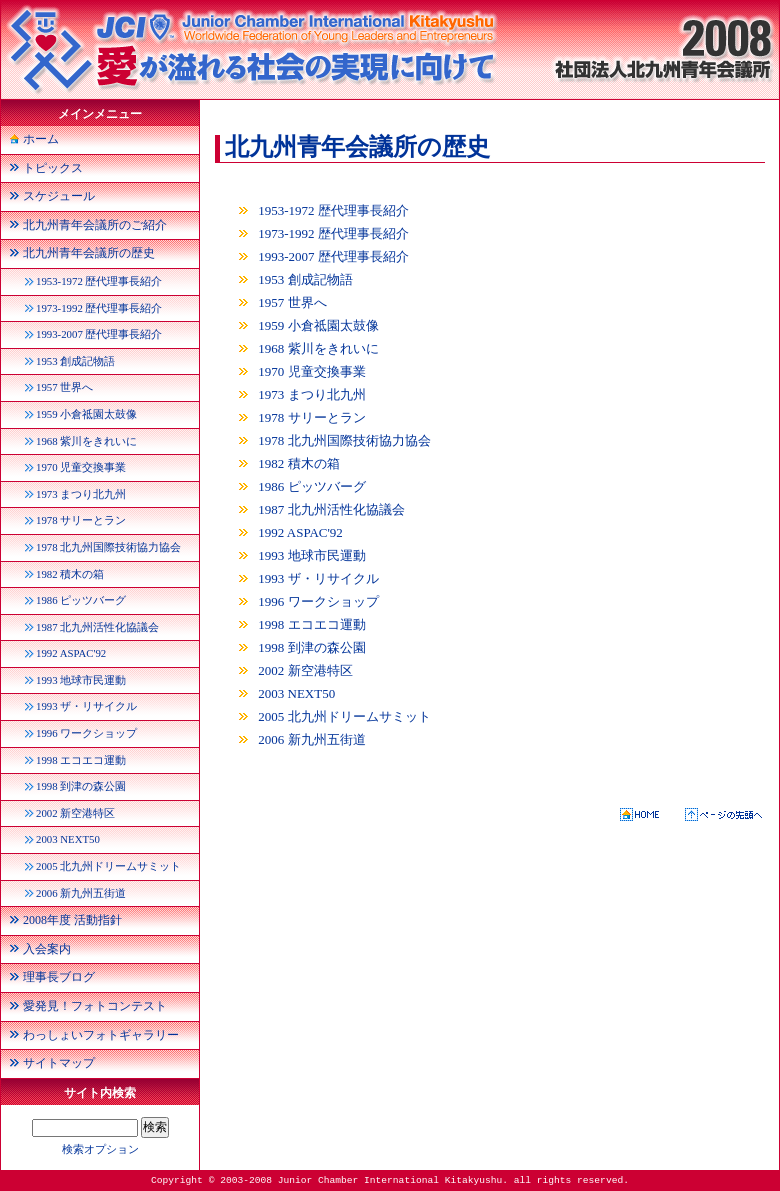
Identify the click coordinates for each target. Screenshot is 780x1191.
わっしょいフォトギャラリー (101, 1035)
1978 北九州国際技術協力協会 (344, 440)
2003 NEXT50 (296, 693)
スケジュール (59, 196)
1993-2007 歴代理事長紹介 (333, 256)
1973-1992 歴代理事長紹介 (333, 233)
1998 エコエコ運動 (311, 624)
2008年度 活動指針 (72, 920)
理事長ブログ (59, 977)
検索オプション (100, 1149)
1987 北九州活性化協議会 (331, 509)
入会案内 (47, 949)
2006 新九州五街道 (311, 739)
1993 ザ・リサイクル (318, 578)
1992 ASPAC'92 (300, 532)
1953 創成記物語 (305, 279)
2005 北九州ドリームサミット (344, 716)
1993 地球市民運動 (311, 555)
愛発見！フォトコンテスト (95, 1006)
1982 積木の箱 (298, 463)
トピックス (53, 168)
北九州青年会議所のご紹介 (95, 225)
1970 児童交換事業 (311, 371)
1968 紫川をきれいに (318, 348)
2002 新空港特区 (305, 670)
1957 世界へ (292, 302)
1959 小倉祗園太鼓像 (318, 325)
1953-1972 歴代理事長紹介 (333, 210)
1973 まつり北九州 (311, 394)
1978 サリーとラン (311, 417)
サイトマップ (59, 1063)
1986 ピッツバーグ (311, 486)
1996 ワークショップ (318, 601)
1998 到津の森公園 (311, 647)
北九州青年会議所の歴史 (357, 147)
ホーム (41, 139)
